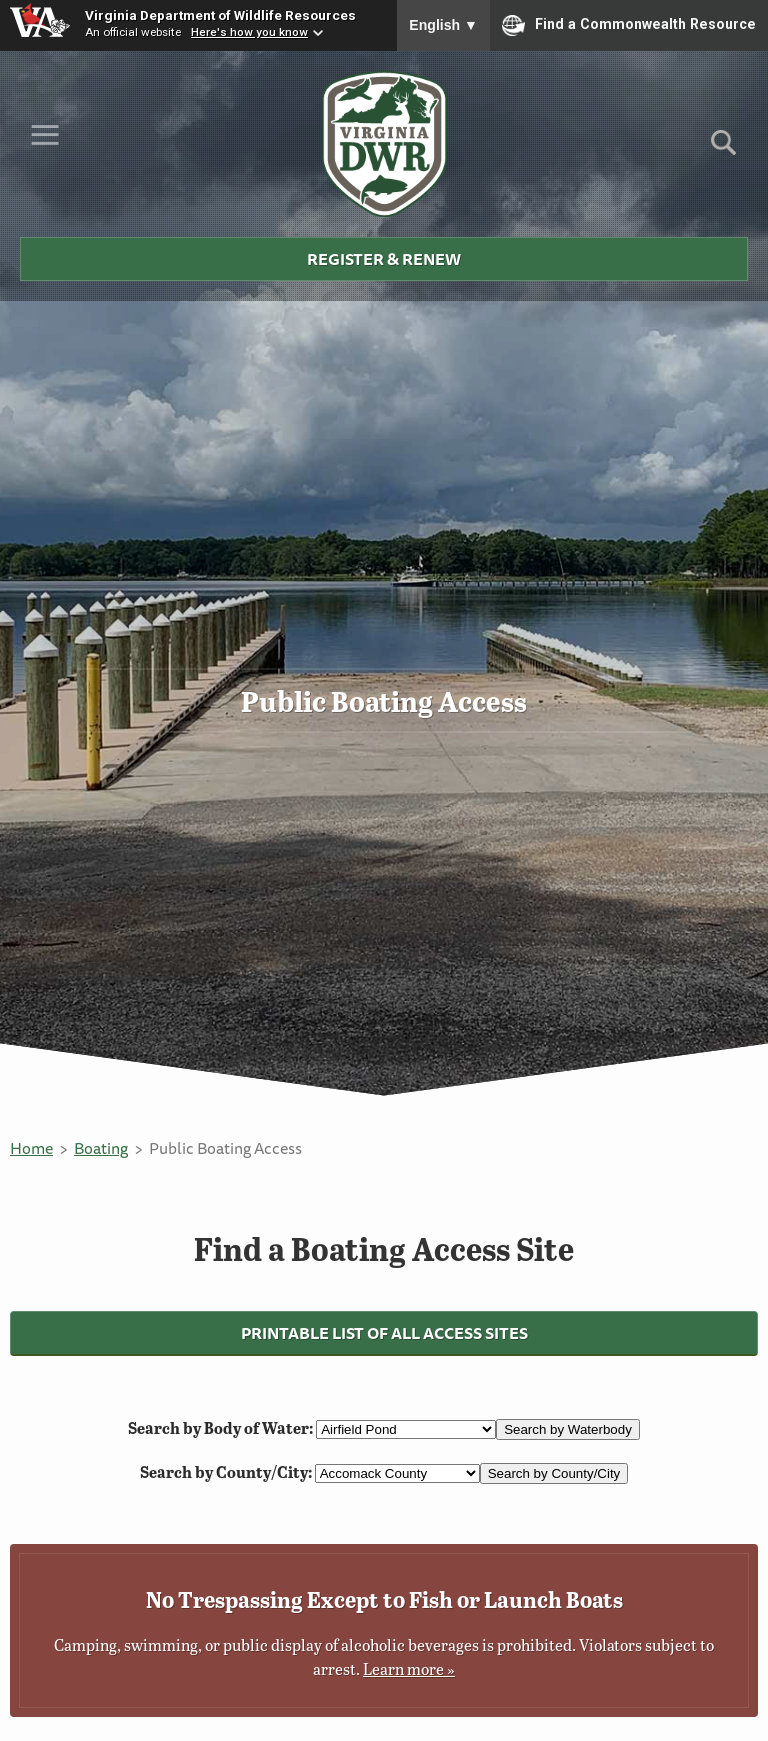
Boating (101, 1148)
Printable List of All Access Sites (384, 1333)
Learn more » (409, 1668)
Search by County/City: (227, 1471)
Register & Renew (384, 259)
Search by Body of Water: (222, 1427)
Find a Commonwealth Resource (629, 25)
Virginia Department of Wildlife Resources (220, 15)
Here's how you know (249, 32)
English (443, 25)
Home (31, 1148)
